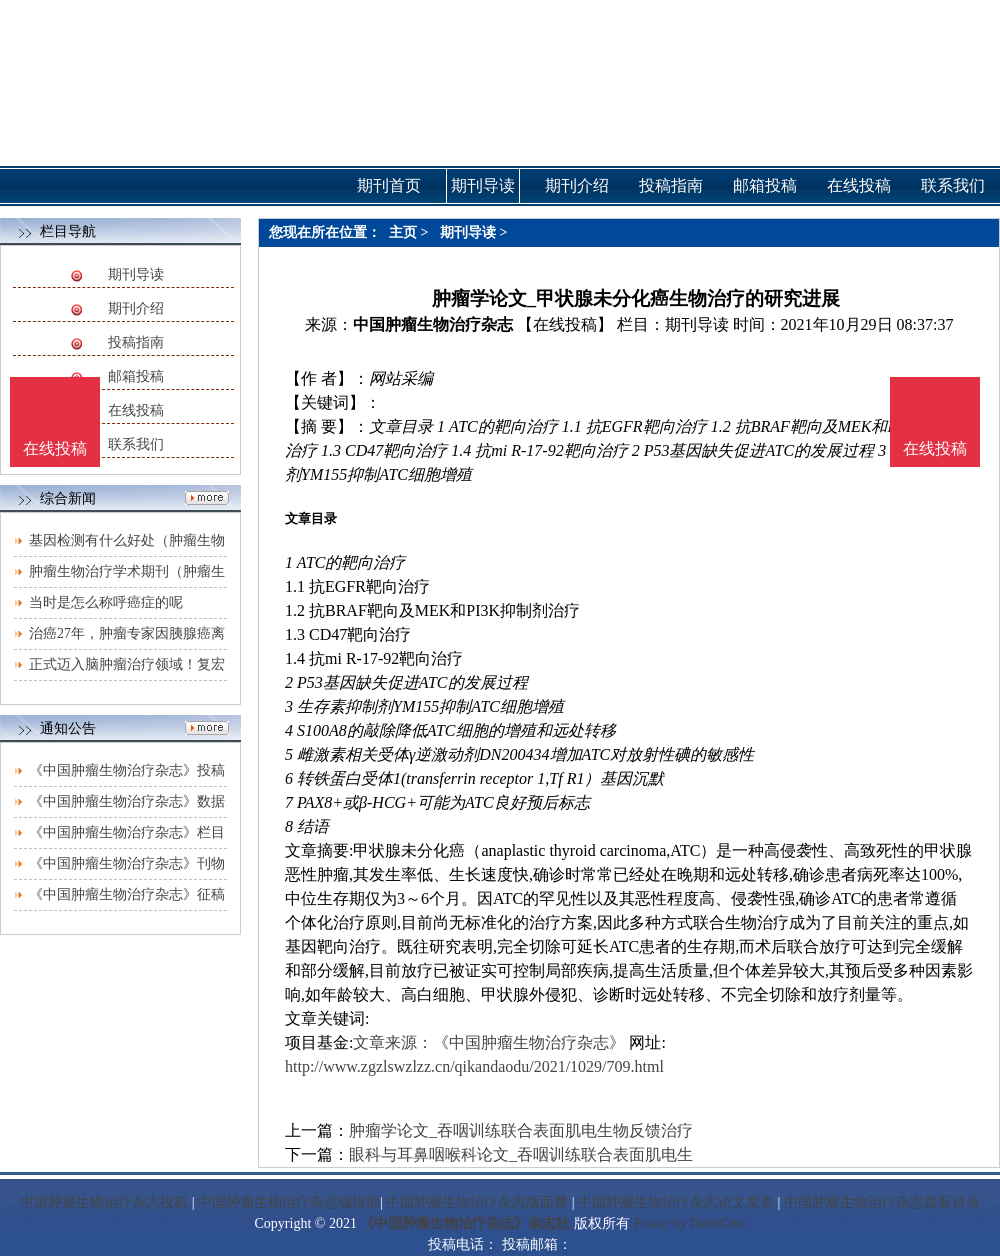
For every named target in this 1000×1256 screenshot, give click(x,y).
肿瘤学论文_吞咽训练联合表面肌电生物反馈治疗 (521, 1130)
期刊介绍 (136, 308)
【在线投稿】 (565, 324)
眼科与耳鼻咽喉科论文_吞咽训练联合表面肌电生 (521, 1154)
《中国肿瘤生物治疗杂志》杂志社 (465, 1223)
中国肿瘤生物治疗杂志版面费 (477, 1202)
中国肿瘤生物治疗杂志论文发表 (676, 1202)
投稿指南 (136, 342)
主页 (403, 232)
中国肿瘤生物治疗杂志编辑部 (289, 1202)
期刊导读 (136, 274)
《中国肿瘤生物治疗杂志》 (529, 1042)
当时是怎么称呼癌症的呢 (106, 602)
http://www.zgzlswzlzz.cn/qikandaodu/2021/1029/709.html (474, 1066)
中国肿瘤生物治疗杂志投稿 (104, 1202)
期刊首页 (389, 185)
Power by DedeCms (689, 1223)
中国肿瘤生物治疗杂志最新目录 (882, 1202)
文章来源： (393, 1042)
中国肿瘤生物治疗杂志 (433, 324)
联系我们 (136, 444)
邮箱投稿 (136, 376)
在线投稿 (136, 410)
